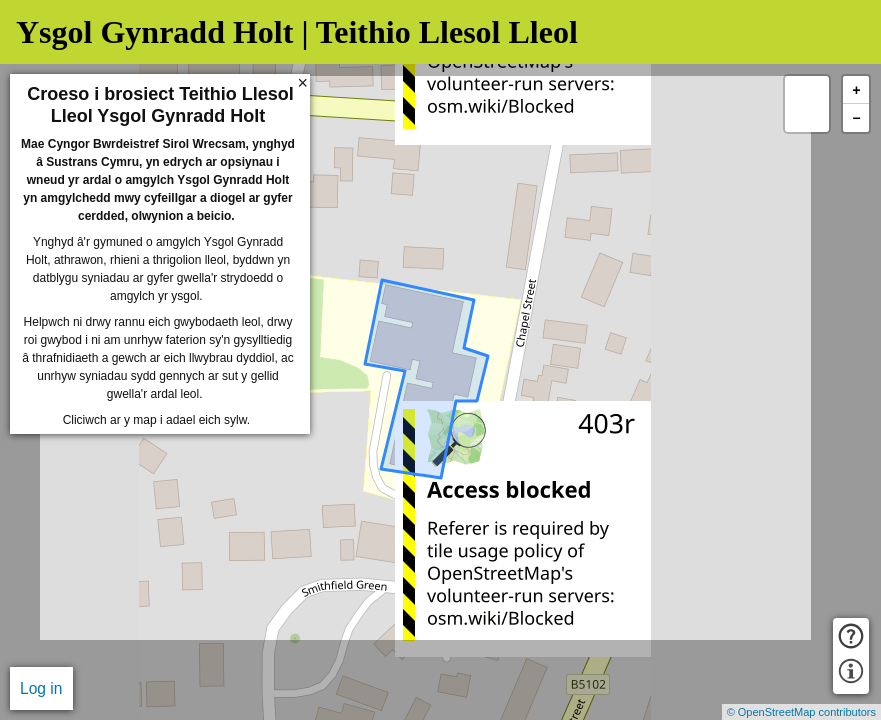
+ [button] (856, 90)
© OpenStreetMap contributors (801, 712)
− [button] (856, 118)
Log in (41, 688)
